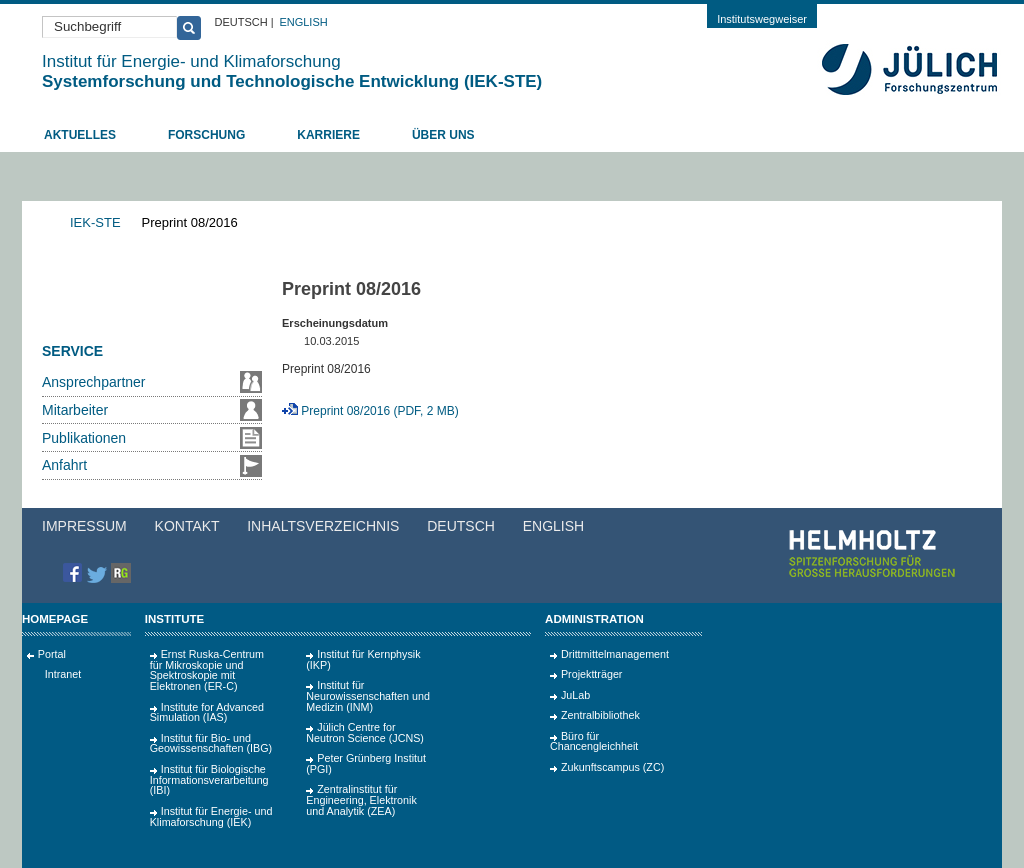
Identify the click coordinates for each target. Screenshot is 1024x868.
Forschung (206, 135)
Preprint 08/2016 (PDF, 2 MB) (379, 411)
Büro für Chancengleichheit (594, 741)
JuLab (575, 695)
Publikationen (84, 438)
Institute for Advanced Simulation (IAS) (207, 712)
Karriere (328, 135)
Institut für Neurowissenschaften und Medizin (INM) (368, 696)
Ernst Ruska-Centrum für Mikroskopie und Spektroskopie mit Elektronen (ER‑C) (207, 670)
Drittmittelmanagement (615, 654)
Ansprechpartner (94, 382)
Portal (52, 654)
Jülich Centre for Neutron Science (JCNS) (365, 732)
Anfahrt (64, 465)
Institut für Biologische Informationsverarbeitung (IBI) (209, 780)
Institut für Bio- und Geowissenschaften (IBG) (211, 743)
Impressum (84, 526)
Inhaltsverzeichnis (323, 526)
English (303, 22)
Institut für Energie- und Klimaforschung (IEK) (211, 816)
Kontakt (187, 526)
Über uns (443, 135)
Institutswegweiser (762, 19)
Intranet (63, 674)
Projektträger (592, 674)
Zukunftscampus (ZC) (612, 767)
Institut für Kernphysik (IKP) (363, 659)
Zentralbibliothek (600, 715)
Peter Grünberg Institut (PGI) (366, 763)
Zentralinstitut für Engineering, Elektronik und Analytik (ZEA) (361, 800)
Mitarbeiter (75, 410)
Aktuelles (80, 135)
